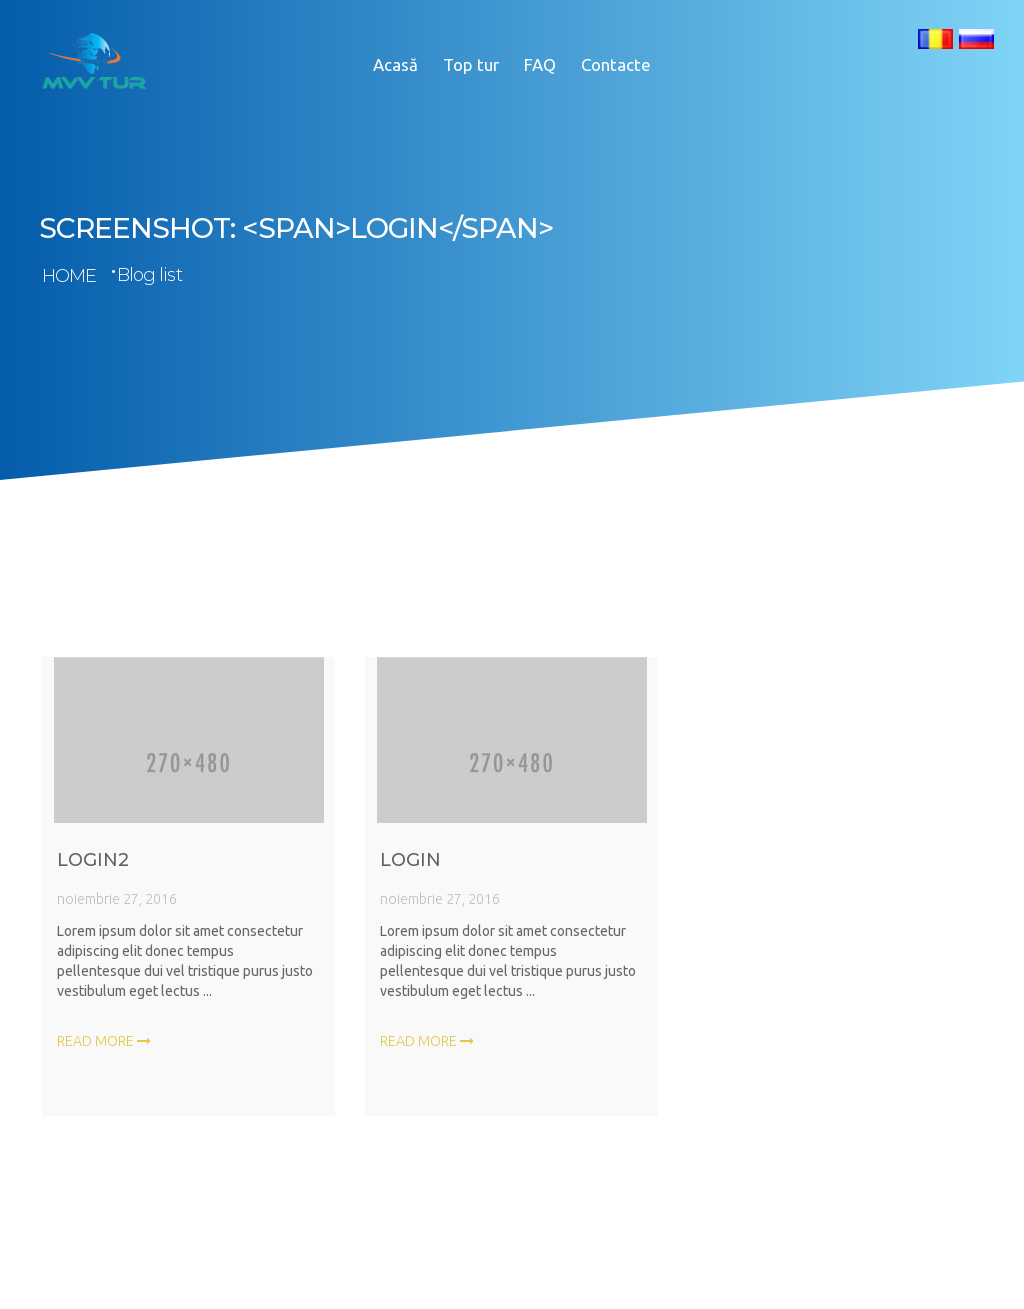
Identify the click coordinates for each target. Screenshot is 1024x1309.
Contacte (616, 64)
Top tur (471, 64)
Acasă (395, 64)
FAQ (540, 64)
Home (69, 276)
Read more (104, 1047)
